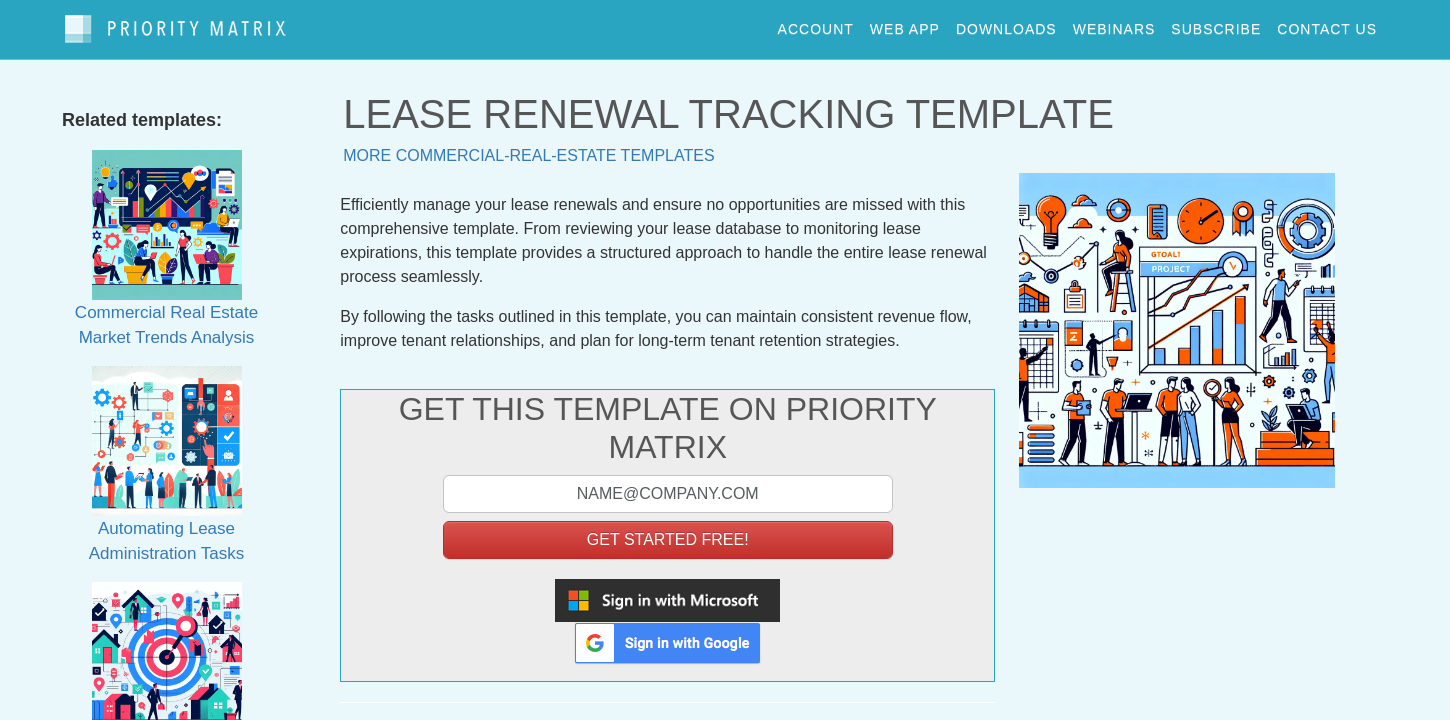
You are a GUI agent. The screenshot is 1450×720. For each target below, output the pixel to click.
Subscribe (1216, 24)
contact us (1327, 24)
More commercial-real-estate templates (528, 145)
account (816, 24)
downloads (1006, 24)
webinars (1114, 24)
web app (905, 24)
